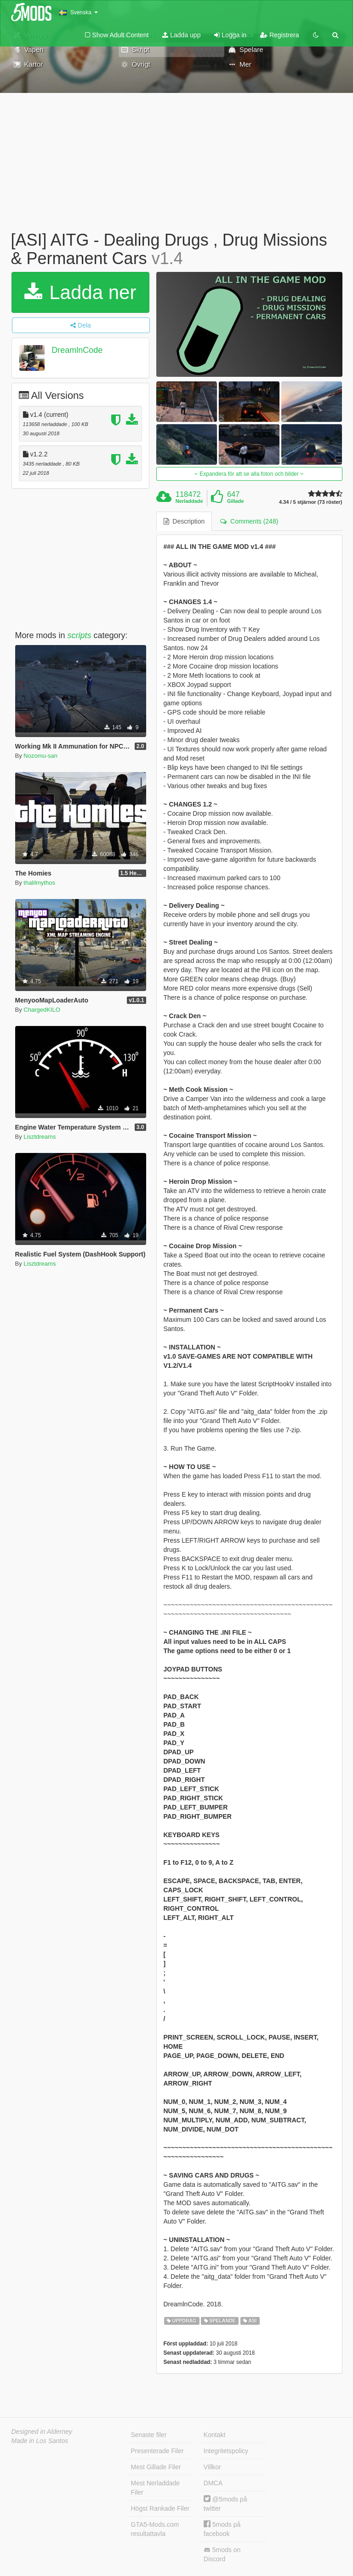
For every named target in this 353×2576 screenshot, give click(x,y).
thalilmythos (39, 882)
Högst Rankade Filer (160, 2508)
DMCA (213, 2483)
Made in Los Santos (39, 2440)
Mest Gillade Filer (156, 2467)
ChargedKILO (41, 1009)
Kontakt (214, 2434)
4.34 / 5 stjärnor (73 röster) (310, 502)
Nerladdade (189, 501)
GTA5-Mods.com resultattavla (155, 2529)
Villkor (212, 2467)
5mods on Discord (222, 2554)
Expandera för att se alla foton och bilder (249, 474)
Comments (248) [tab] (249, 521)
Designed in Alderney (42, 2431)
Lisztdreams (39, 1136)
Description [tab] (184, 521)
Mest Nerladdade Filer (155, 2487)
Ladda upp (181, 35)
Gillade (235, 501)
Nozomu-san (40, 755)
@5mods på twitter (225, 2503)
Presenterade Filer (157, 2451)
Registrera (279, 35)
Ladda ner (80, 292)
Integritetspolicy (226, 2451)
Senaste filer (149, 2434)
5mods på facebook (222, 2528)
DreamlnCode (76, 350)
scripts (79, 635)
